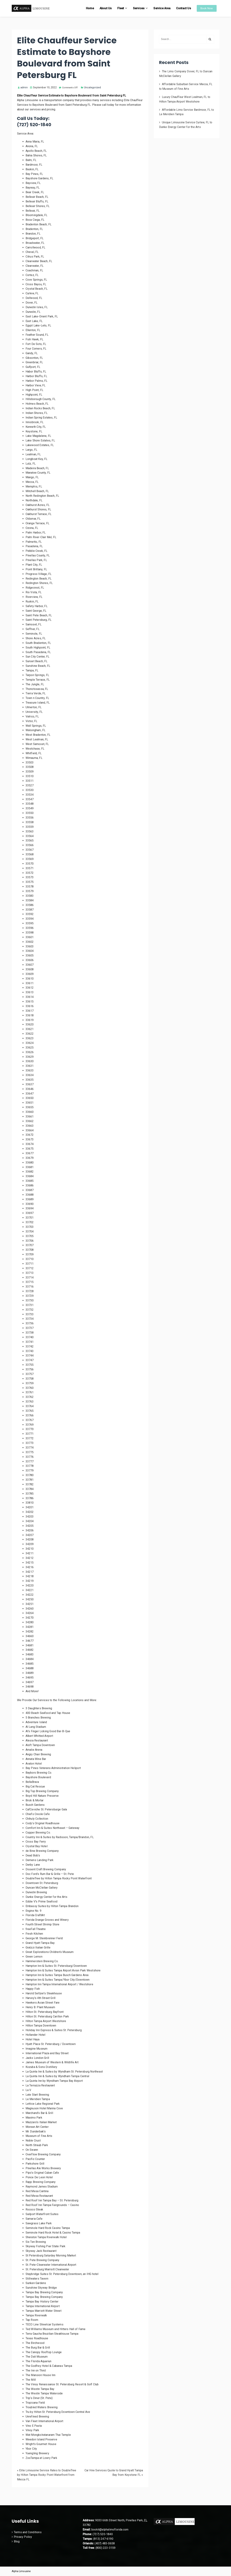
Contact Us (183, 8)
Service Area (161, 8)
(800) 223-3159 (106, 2548)
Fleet (120, 8)
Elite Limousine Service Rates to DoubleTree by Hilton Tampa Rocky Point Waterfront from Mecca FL (46, 2475)
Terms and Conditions (28, 2532)
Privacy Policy (23, 2537)
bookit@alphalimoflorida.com (110, 2529)
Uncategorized (92, 87)
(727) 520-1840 (103, 2534)
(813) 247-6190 (103, 2538)
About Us (106, 8)
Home (90, 8)
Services (139, 8)
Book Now (206, 8)
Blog (17, 2541)
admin (23, 87)
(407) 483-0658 (105, 2543)
